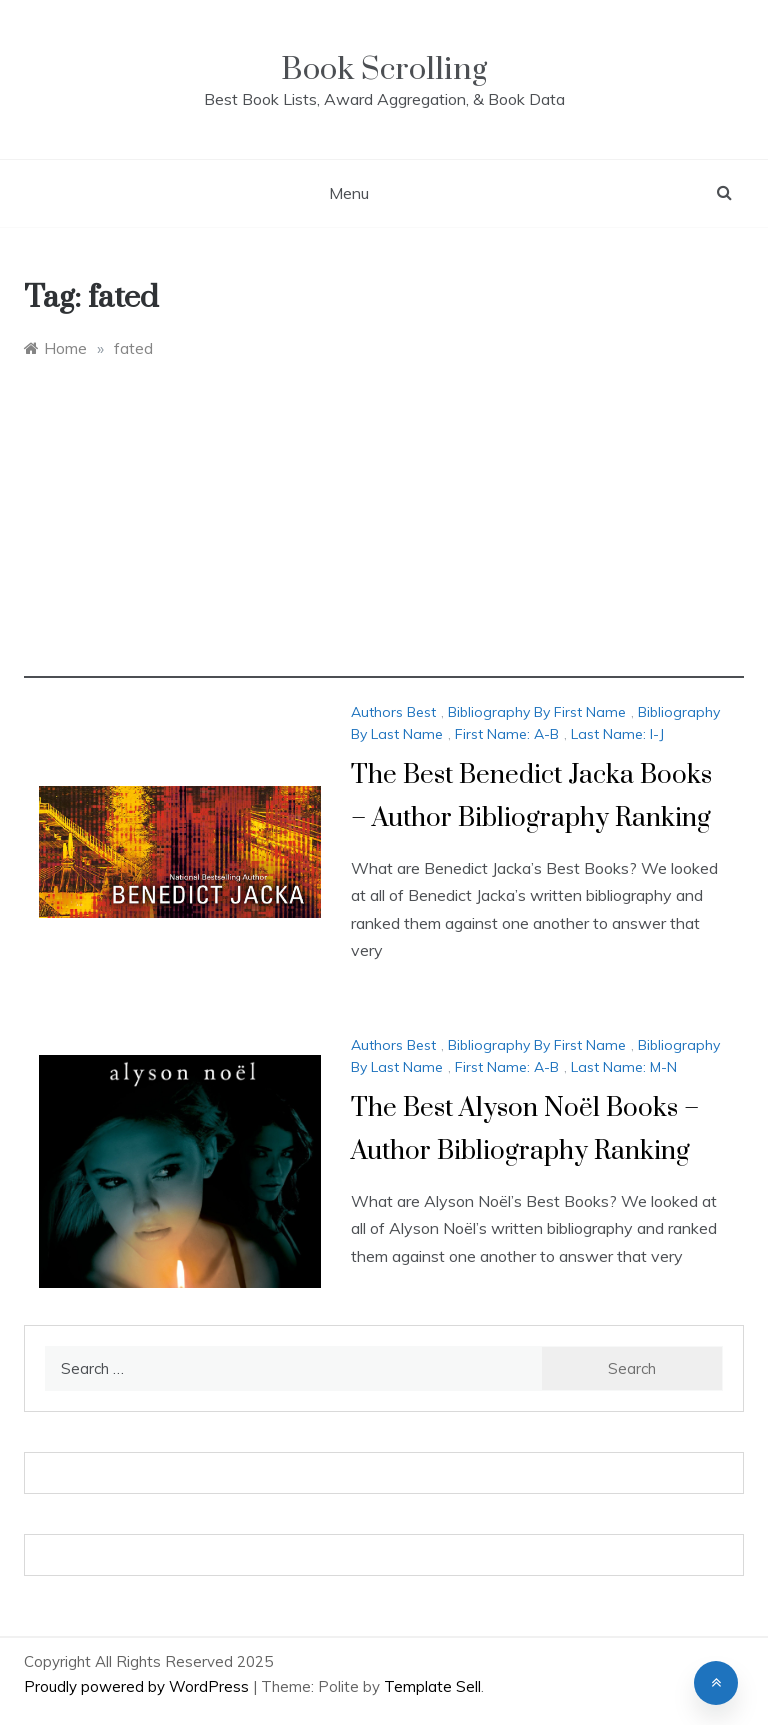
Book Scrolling (384, 69)
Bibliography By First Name (537, 712)
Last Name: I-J (617, 734)
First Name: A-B (507, 734)
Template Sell (432, 1686)
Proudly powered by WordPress (138, 1686)
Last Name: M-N (624, 1067)
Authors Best (393, 712)
